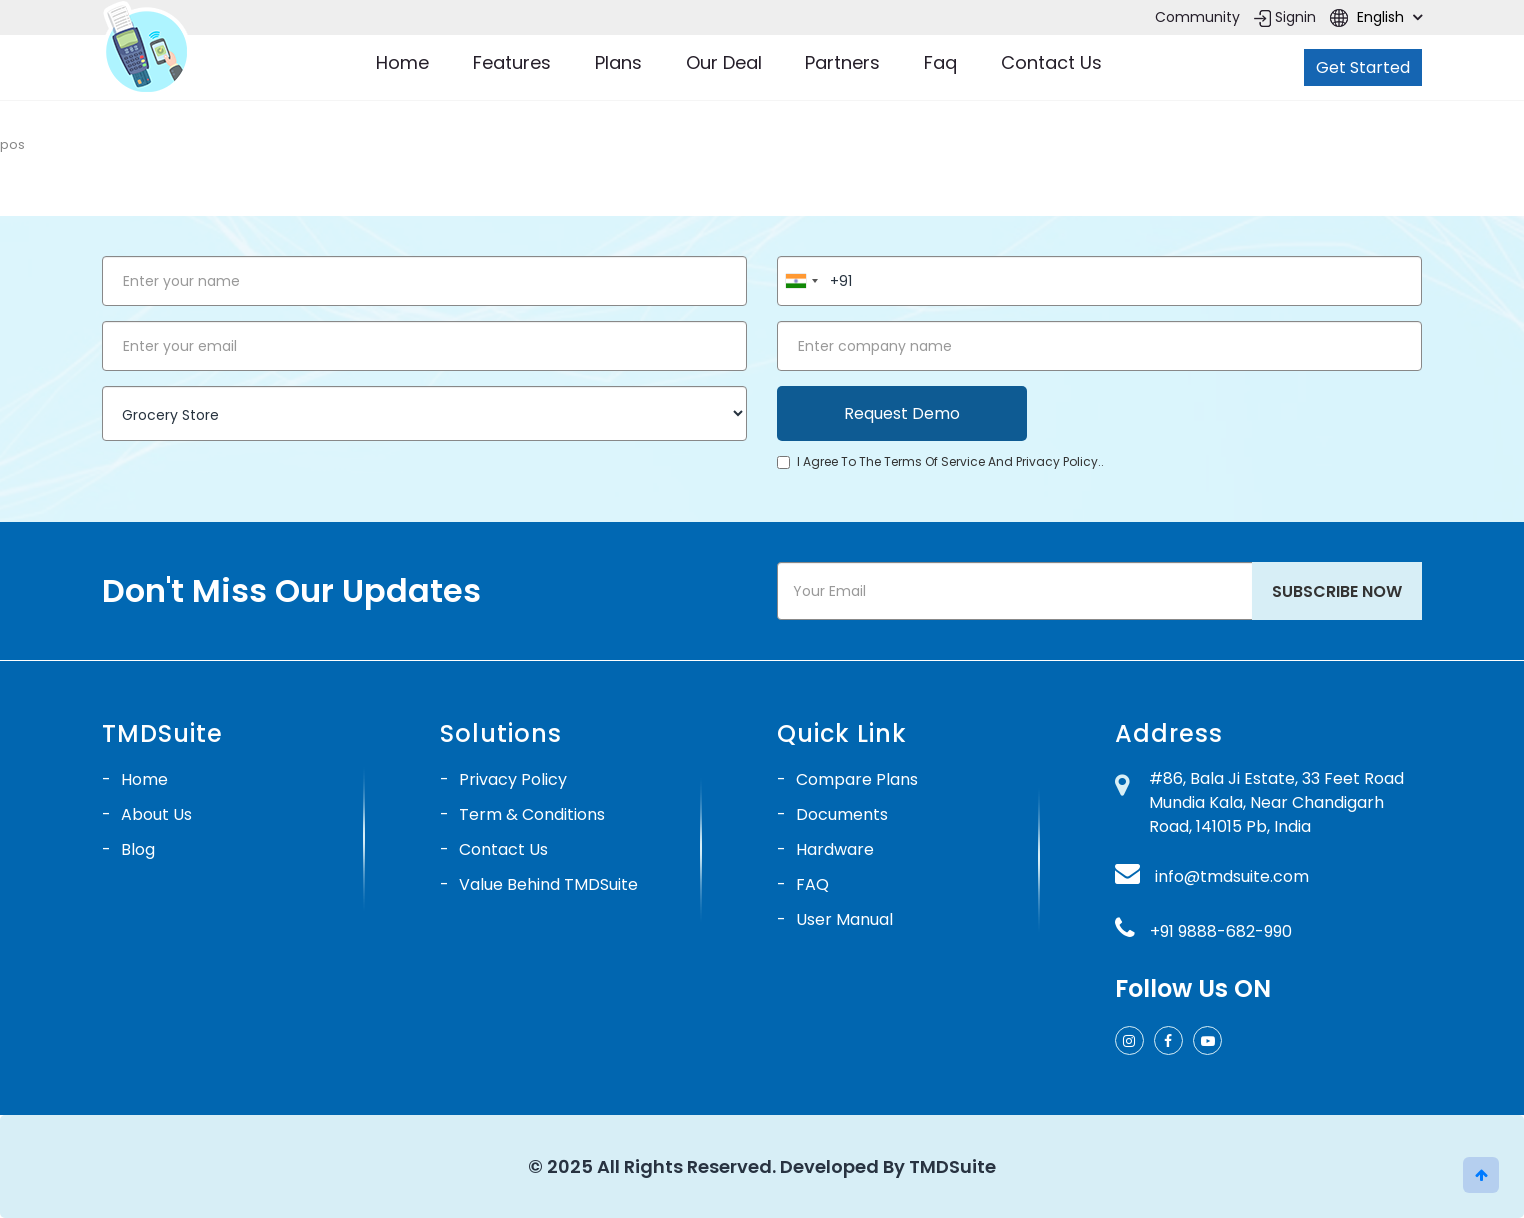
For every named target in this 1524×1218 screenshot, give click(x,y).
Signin (1285, 17)
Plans (618, 62)
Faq (940, 62)
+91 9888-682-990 (1221, 931)
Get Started (1363, 67)
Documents (842, 814)
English (1376, 17)
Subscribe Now (1337, 591)
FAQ (812, 884)
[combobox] (801, 281)
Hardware (835, 849)
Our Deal (724, 62)
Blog (138, 849)
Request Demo (902, 413)
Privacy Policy (513, 779)
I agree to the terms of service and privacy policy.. (940, 461)
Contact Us (1051, 62)
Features (512, 62)
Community (1197, 17)
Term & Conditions (532, 814)
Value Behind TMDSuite (548, 884)
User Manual (844, 919)
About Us (156, 814)
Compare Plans (857, 779)
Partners (842, 62)
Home (402, 62)
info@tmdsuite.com (1232, 876)
